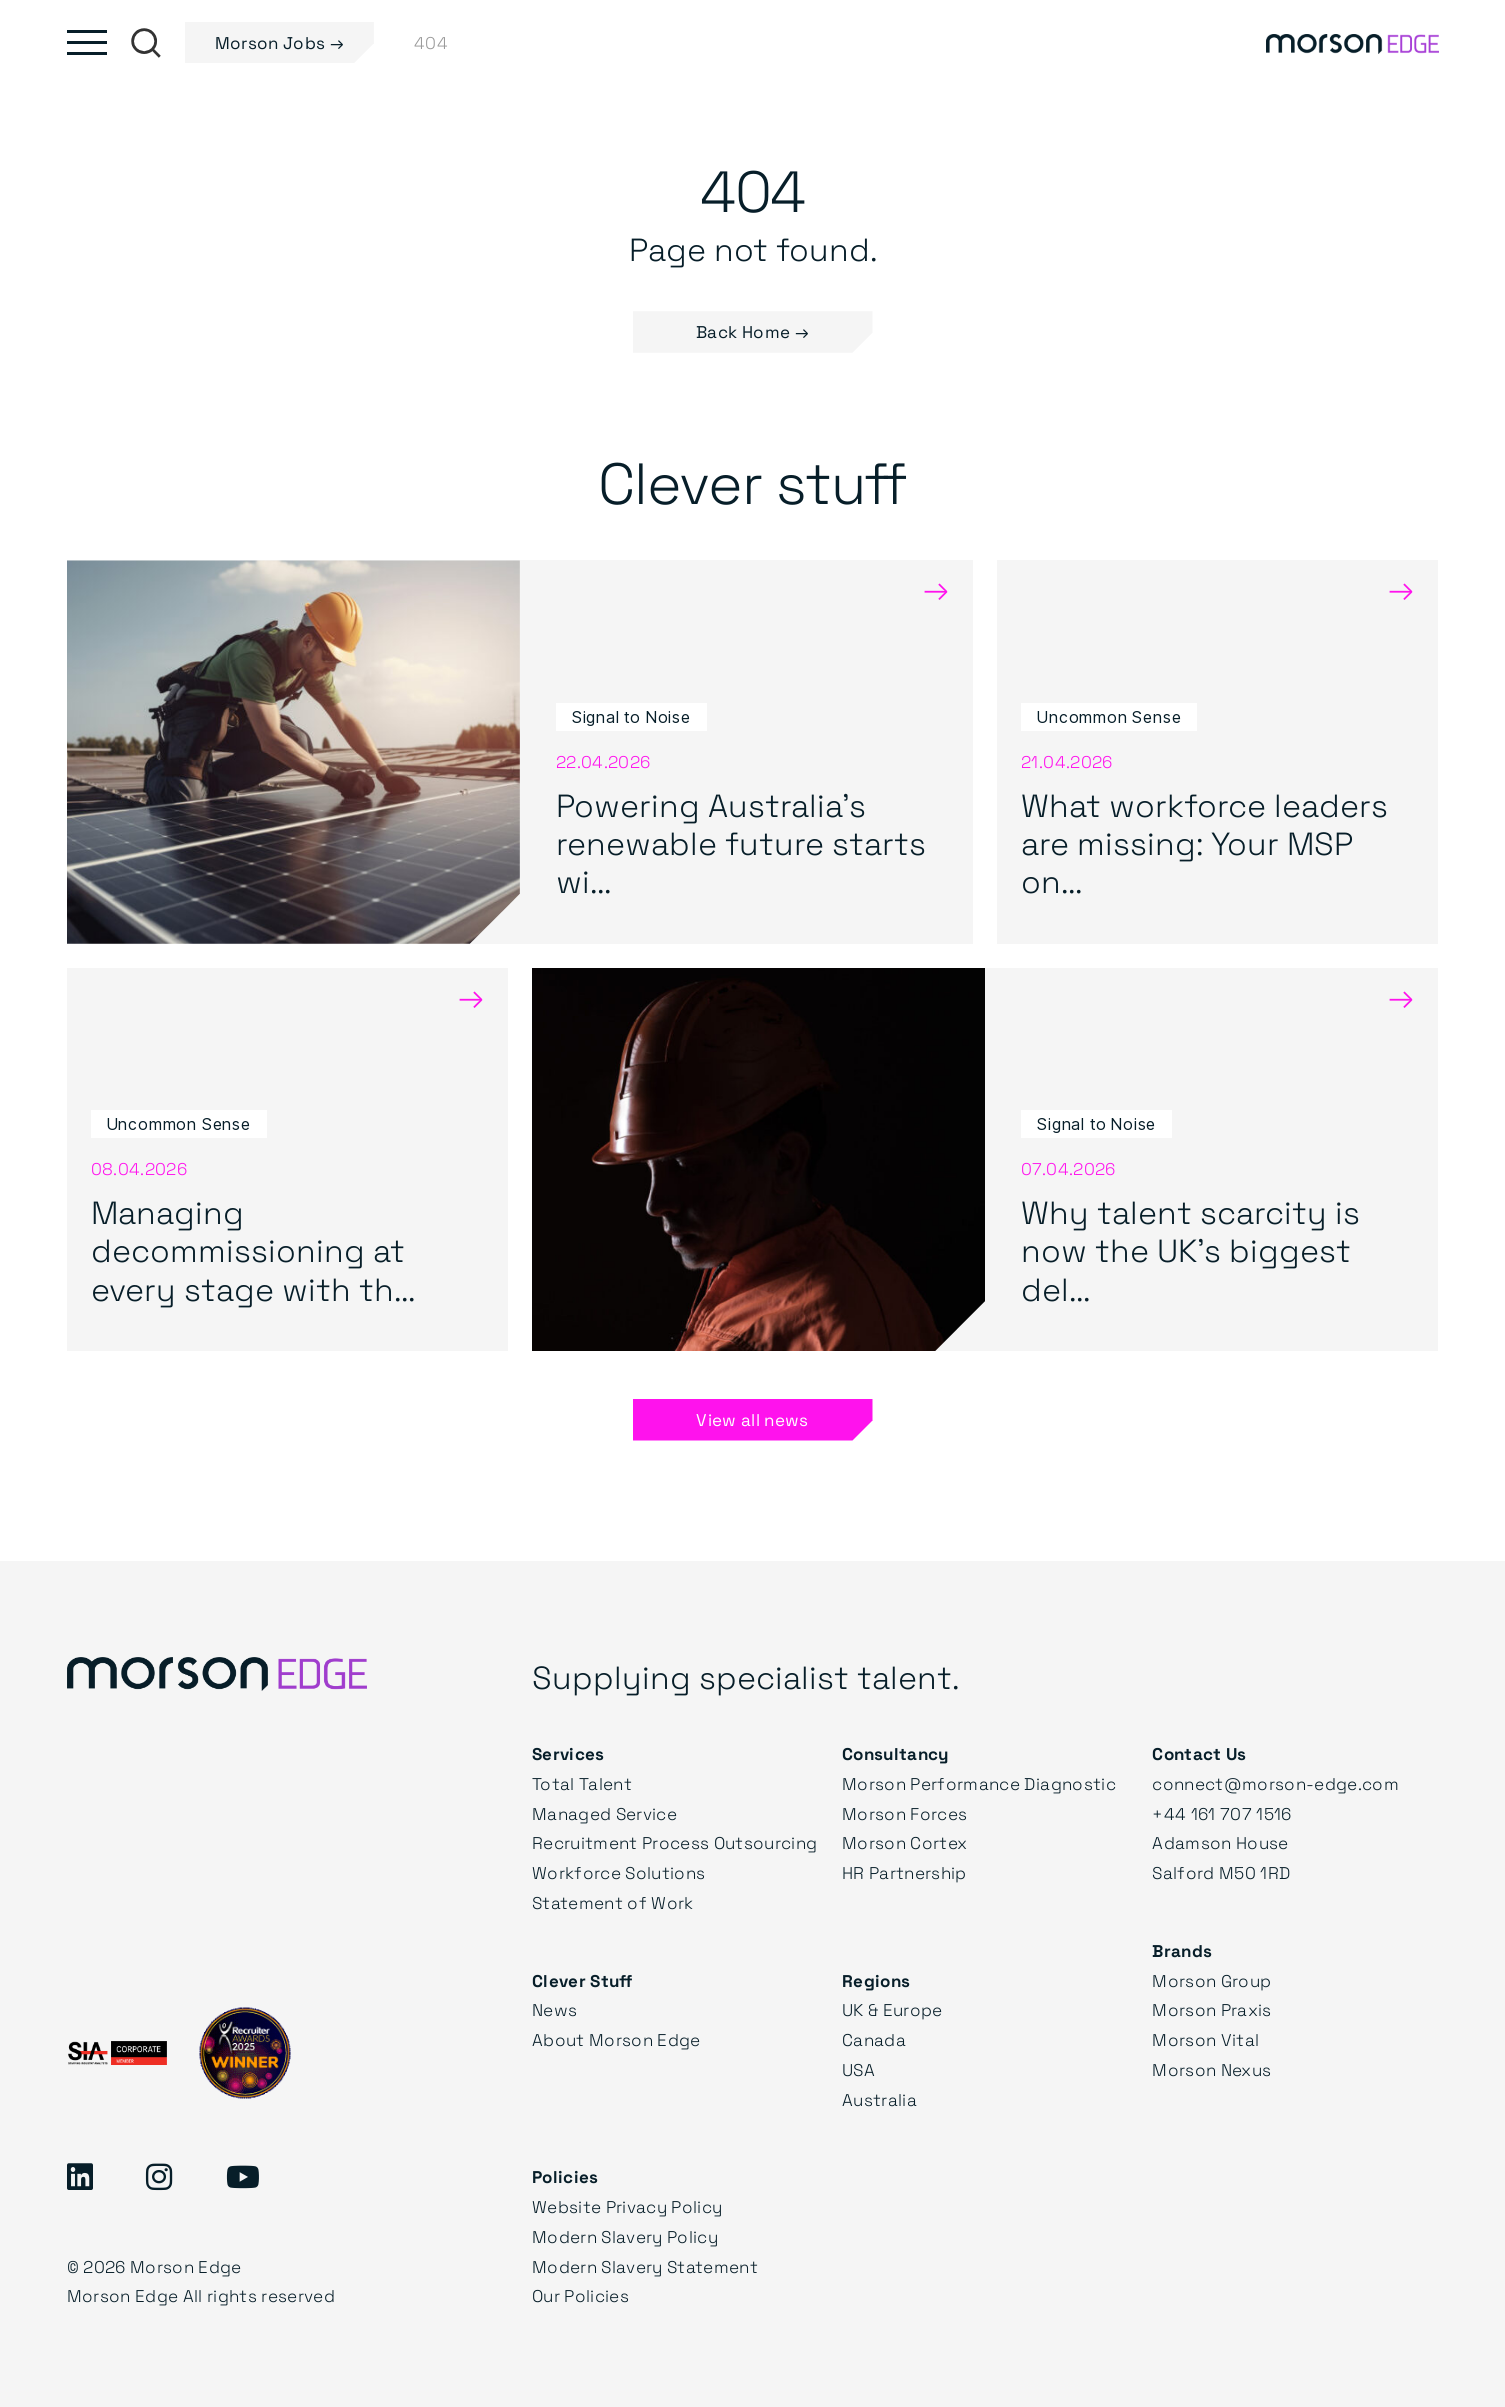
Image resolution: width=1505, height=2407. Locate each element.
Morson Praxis (1211, 2009)
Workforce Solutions (618, 1872)
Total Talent (582, 1783)
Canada (874, 2039)
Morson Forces (904, 1813)
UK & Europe (892, 2009)
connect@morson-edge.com (1275, 1783)
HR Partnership (904, 1872)
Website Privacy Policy (627, 2206)
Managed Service (604, 1813)
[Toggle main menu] (87, 42)
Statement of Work (613, 1902)
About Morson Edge (616, 2039)
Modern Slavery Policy (625, 2236)
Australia (879, 2099)
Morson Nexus (1211, 2069)
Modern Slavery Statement (645, 2266)
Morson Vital (1205, 2039)
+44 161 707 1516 (1221, 1813)
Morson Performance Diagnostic (979, 1783)
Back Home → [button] (752, 331)
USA (858, 2069)
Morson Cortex (904, 1842)
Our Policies (580, 2295)
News (554, 2009)
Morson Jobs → (279, 42)
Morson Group (1211, 1980)
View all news (752, 1419)
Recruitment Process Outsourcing (675, 1842)
